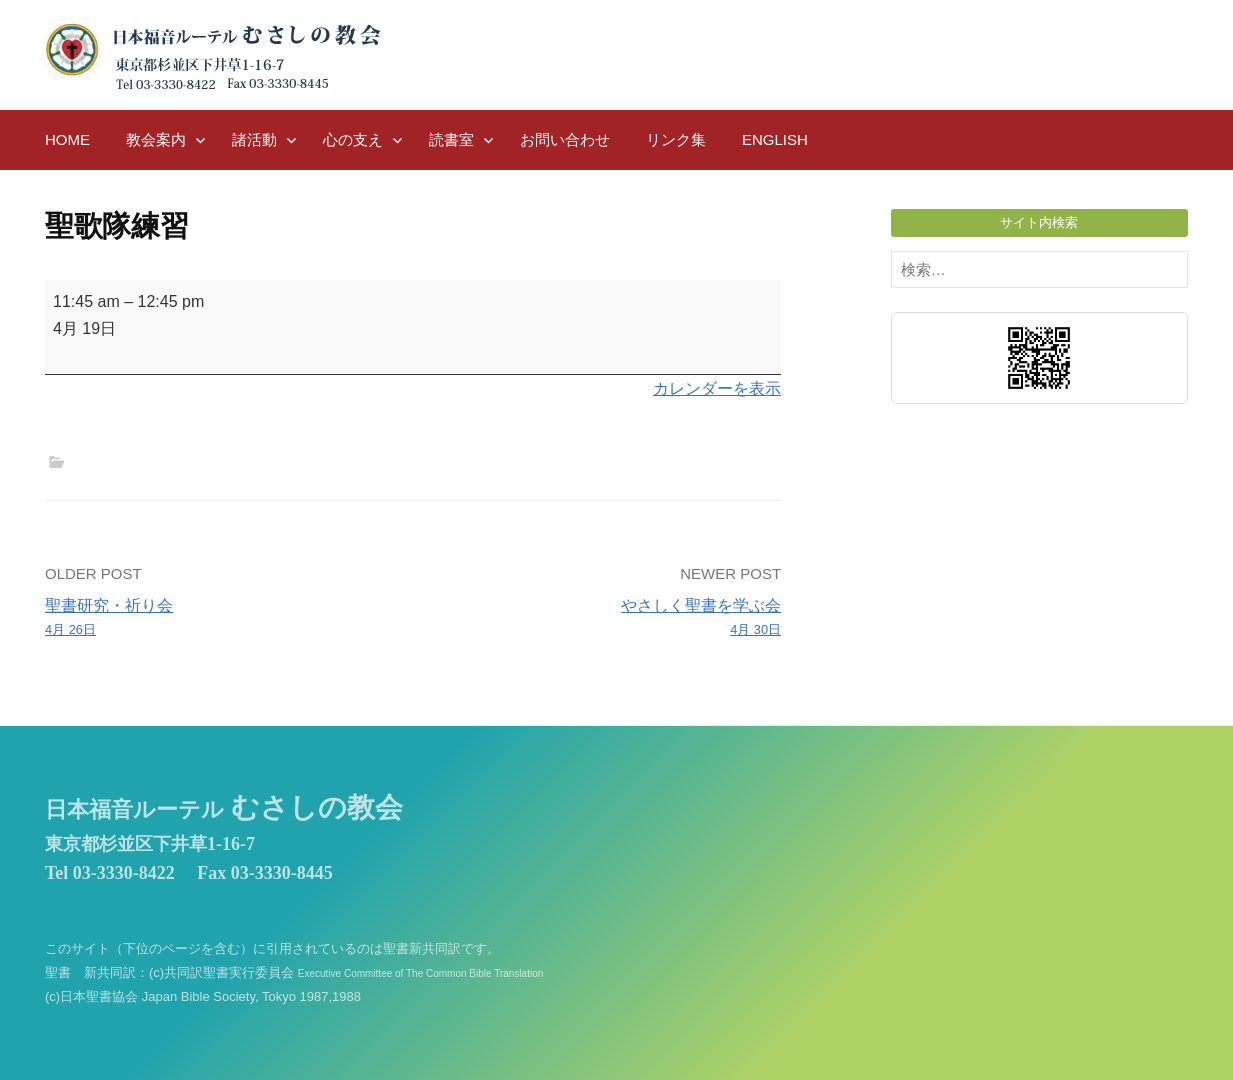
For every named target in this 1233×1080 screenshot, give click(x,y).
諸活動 (254, 139)
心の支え (353, 139)
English (775, 139)
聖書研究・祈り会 (221, 619)
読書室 (451, 139)
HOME (67, 139)
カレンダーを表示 (717, 388)
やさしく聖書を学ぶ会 (604, 619)
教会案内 (156, 139)
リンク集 (676, 139)
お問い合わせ (565, 139)
